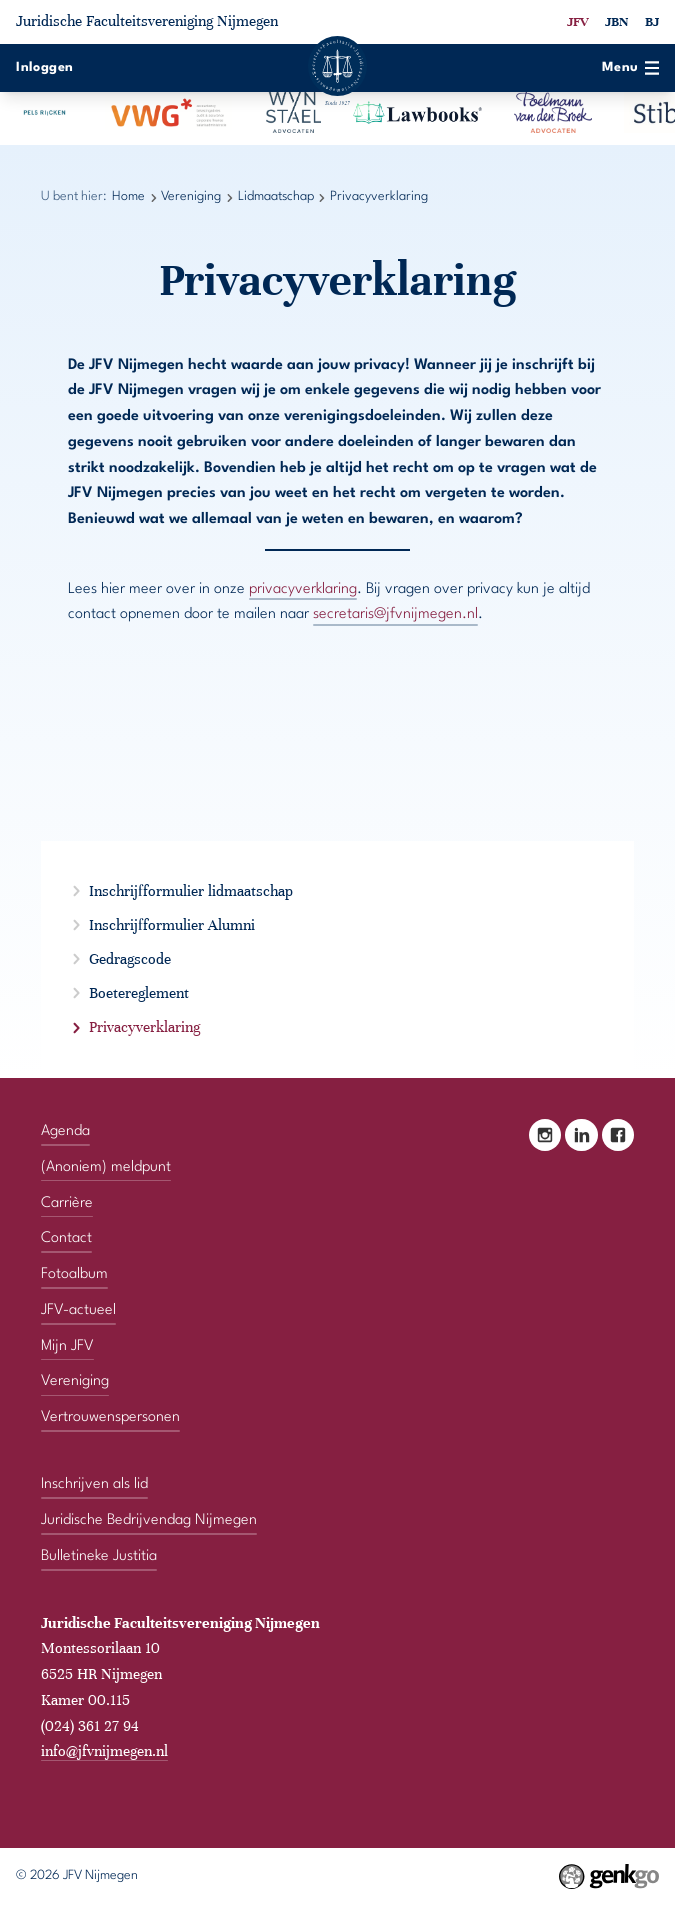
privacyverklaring (303, 589)
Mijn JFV (67, 1346)
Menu (630, 68)
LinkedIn (581, 1135)
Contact (66, 1238)
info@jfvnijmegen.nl (104, 1751)
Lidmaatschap (276, 196)
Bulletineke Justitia (99, 1556)
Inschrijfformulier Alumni (172, 925)
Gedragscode (130, 959)
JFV (578, 22)
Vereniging (191, 196)
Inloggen (45, 67)
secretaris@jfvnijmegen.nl (395, 614)
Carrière (67, 1203)
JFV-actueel (78, 1310)
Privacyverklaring (379, 196)
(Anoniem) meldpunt (106, 1167)
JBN (617, 22)
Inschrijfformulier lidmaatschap (191, 891)
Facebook (618, 1135)
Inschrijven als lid (94, 1484)
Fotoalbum (74, 1274)
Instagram (545, 1135)
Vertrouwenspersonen (110, 1417)
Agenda (65, 1131)
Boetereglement (139, 993)
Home (128, 196)
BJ (652, 22)
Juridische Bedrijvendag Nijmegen (149, 1520)
